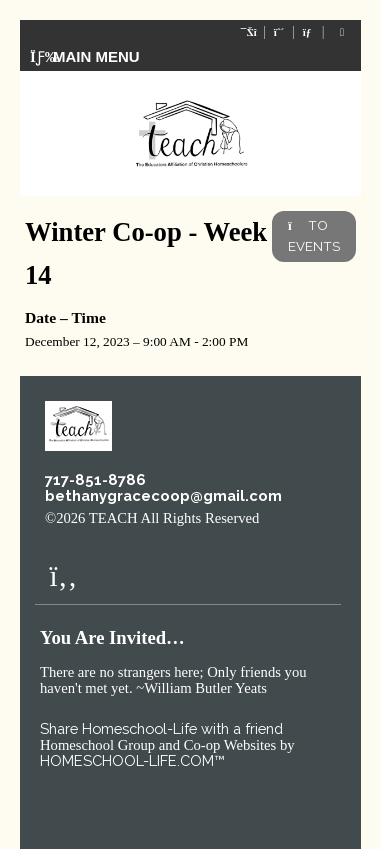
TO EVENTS (314, 235)
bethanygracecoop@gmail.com (163, 495)
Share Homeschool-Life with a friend (161, 728)
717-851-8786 (95, 479)
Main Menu (85, 56)
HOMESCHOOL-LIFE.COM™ (132, 760)
